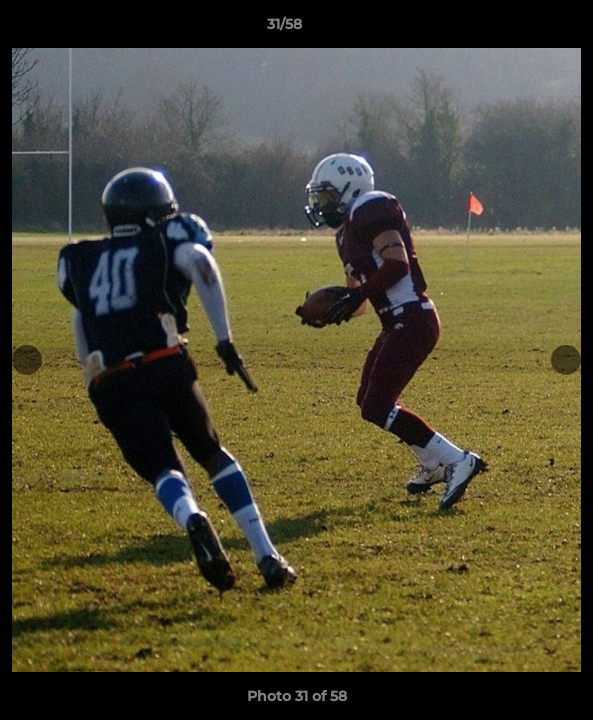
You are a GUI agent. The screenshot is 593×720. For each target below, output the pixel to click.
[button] (521, 29)
